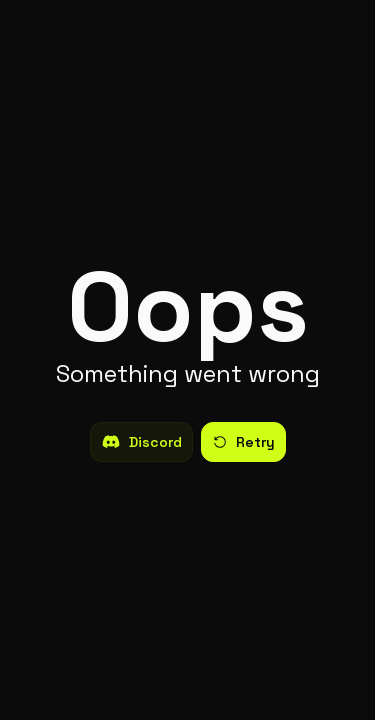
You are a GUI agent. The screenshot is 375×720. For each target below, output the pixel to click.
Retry (243, 442)
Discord (141, 442)
